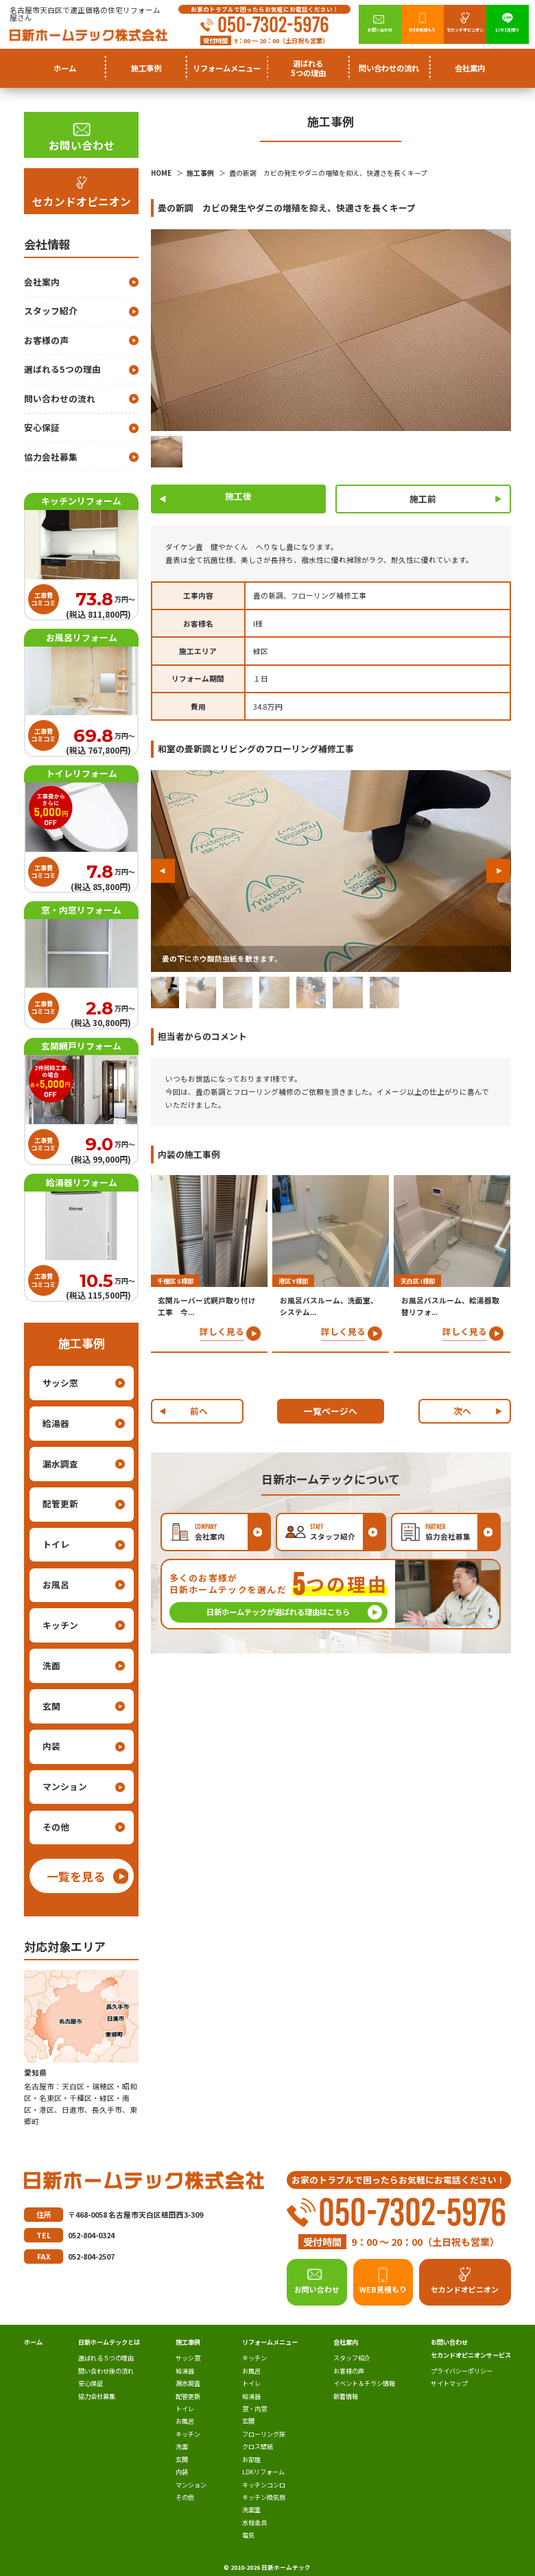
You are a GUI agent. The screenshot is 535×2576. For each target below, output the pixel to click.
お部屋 (251, 2459)
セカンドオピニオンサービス (471, 2355)
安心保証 (42, 427)
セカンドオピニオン (465, 30)
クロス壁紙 (257, 2446)
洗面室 (251, 2509)
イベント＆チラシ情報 (364, 2383)
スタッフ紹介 (51, 310)
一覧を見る (76, 1876)
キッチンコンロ (263, 2485)
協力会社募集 (51, 456)
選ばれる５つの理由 (106, 2358)
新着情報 (345, 2396)
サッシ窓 (60, 1382)
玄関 (51, 1706)
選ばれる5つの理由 (308, 68)
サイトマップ (449, 2383)
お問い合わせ (380, 30)
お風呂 (56, 1584)
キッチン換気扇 (263, 2497)
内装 (51, 1745)
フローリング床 (263, 2434)
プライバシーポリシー (461, 2371)
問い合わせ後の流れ (106, 2371)
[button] (163, 871)
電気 (248, 2535)
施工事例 (188, 2342)
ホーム (65, 67)
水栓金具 (254, 2522)
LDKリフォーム (263, 2471)
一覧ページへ (330, 1410)
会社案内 (42, 281)
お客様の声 (46, 340)
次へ (462, 1410)
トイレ (56, 1544)
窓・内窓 (254, 2408)
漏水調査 (60, 1463)
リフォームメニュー (270, 2342)
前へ (199, 1410)
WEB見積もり (422, 30)
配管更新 (60, 1503)
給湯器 (56, 1423)
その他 (56, 1826)
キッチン (60, 1625)
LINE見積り (507, 30)
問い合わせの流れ (389, 67)
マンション (65, 1786)
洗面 (51, 1665)
